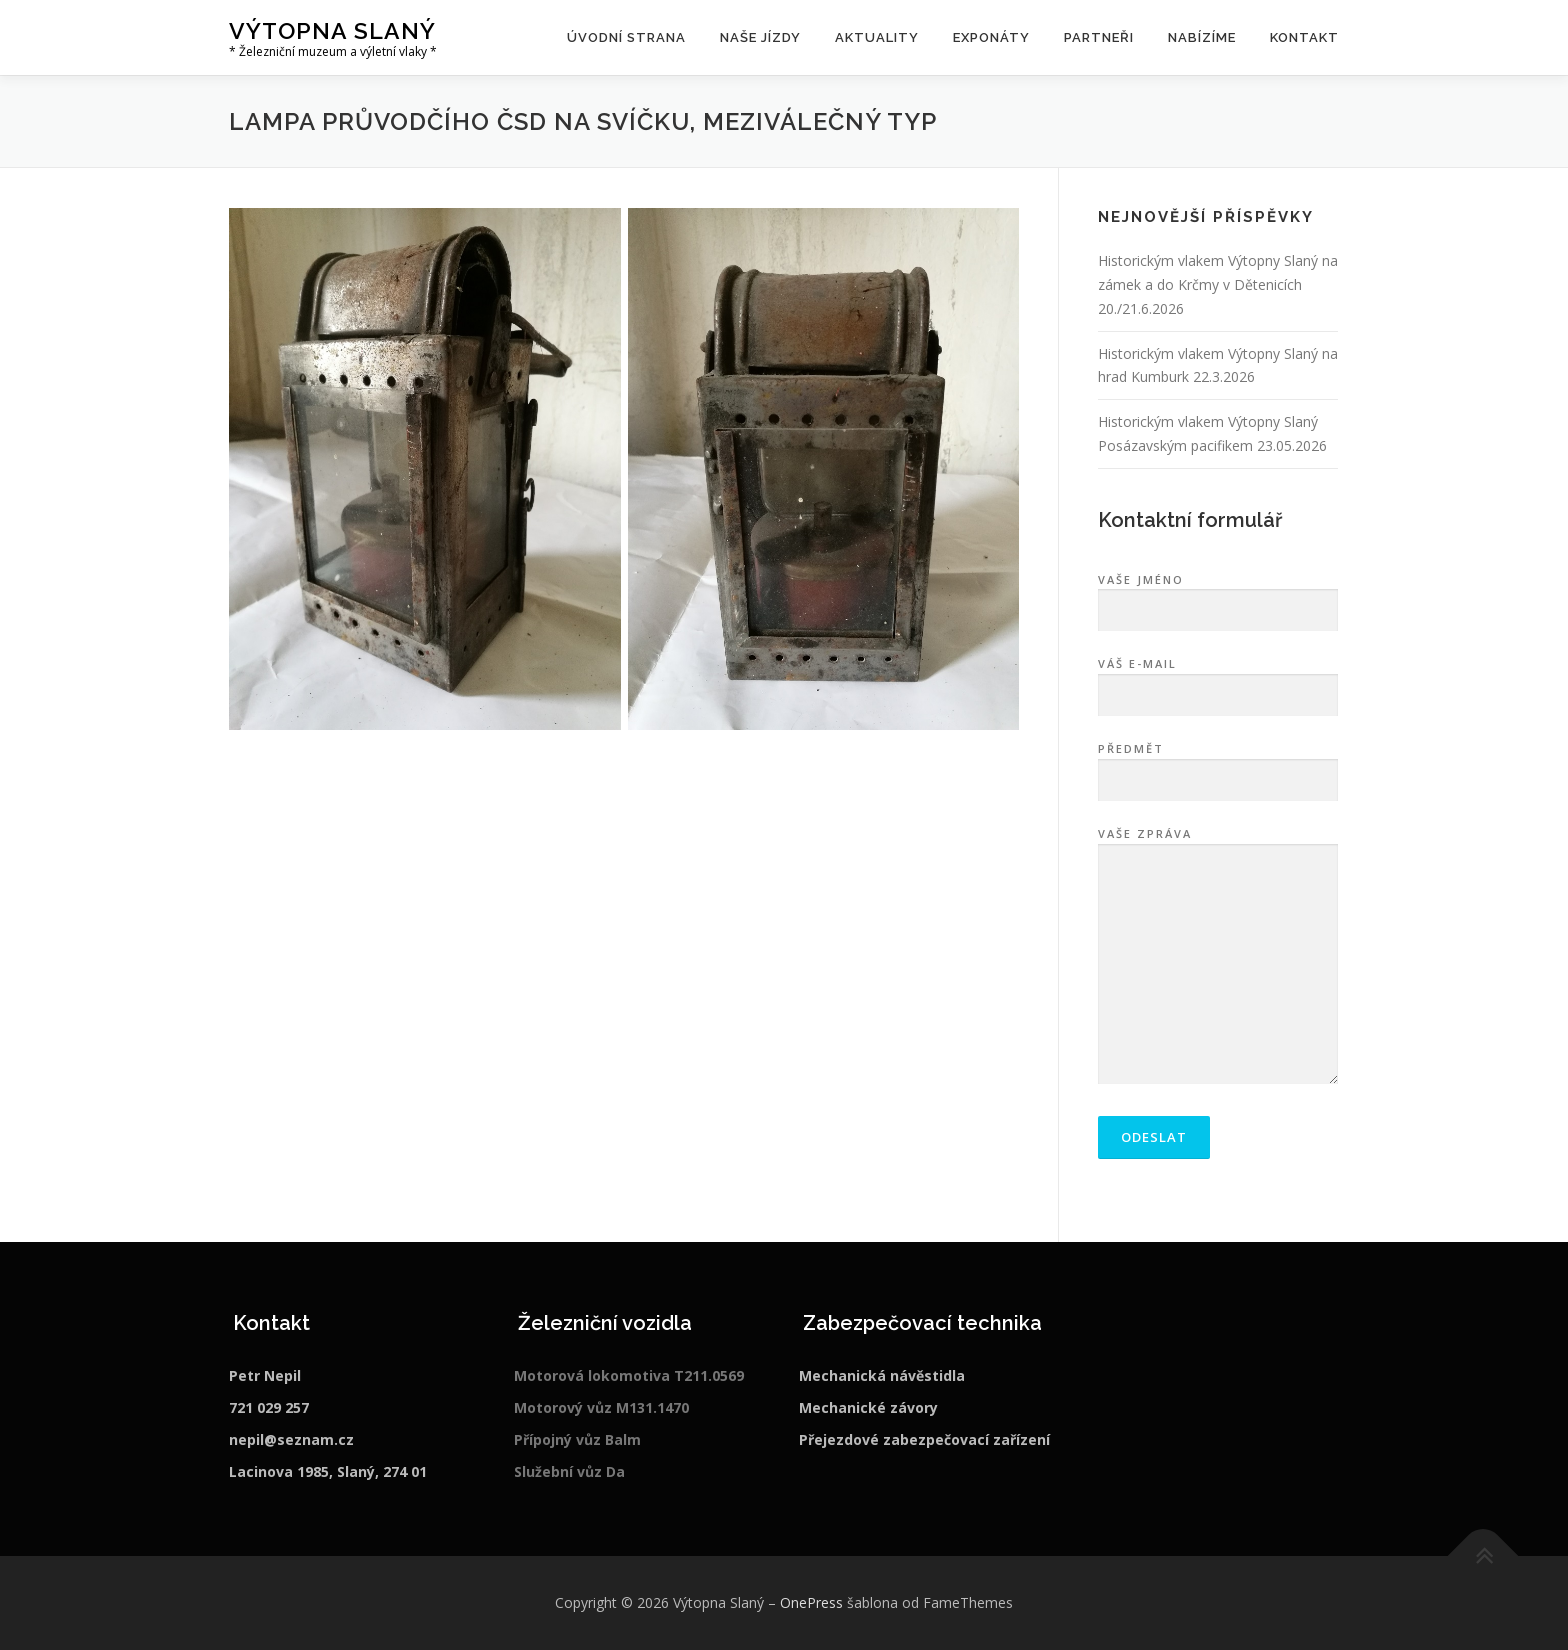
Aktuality (877, 37)
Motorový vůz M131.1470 (601, 1407)
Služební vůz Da (569, 1471)
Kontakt (1304, 37)
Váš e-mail (1218, 680)
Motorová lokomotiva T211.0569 (629, 1375)
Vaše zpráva (1218, 957)
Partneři (1099, 37)
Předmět (1218, 765)
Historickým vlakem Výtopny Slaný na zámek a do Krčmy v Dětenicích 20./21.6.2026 (1218, 284)
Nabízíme (1202, 37)
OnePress (811, 1602)
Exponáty (991, 37)
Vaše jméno (1218, 596)
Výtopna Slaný (332, 30)
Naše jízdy (760, 37)
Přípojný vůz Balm (577, 1439)
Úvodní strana (626, 37)
